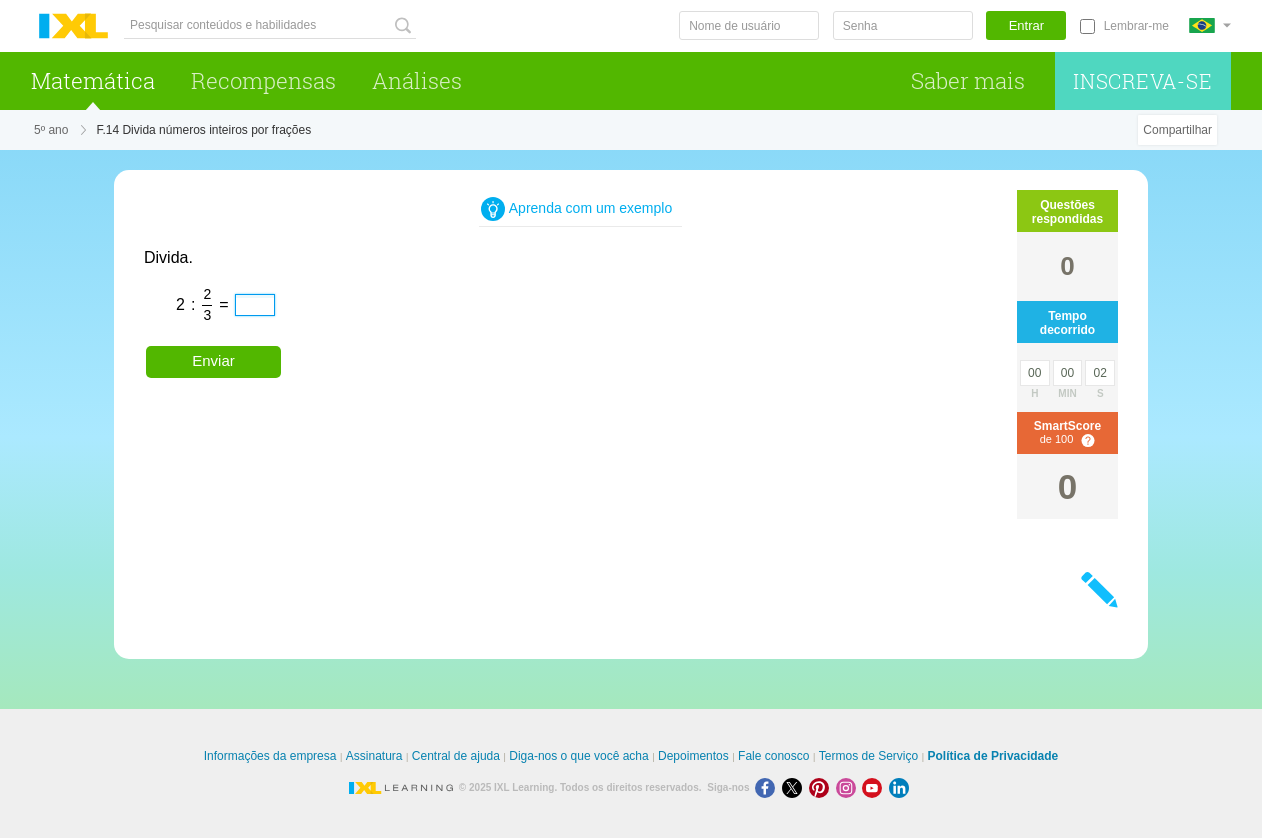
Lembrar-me (1136, 26)
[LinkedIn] (901, 787)
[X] (795, 787)
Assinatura (374, 756)
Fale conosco (773, 756)
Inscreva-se (1143, 81)
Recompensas (263, 80)
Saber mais (968, 80)
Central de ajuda (456, 756)
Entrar (1026, 25)
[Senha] (903, 25)
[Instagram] (849, 787)
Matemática (93, 80)
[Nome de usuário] (749, 25)
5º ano (51, 130)
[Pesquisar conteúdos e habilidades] (270, 25)
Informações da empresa (270, 756)
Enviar (213, 360)
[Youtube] (875, 787)
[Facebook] (768, 787)
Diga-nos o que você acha (578, 756)
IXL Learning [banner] (73, 26)
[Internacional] (1210, 25)
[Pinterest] (822, 787)
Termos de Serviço (868, 756)
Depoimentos (693, 756)
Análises (417, 80)
